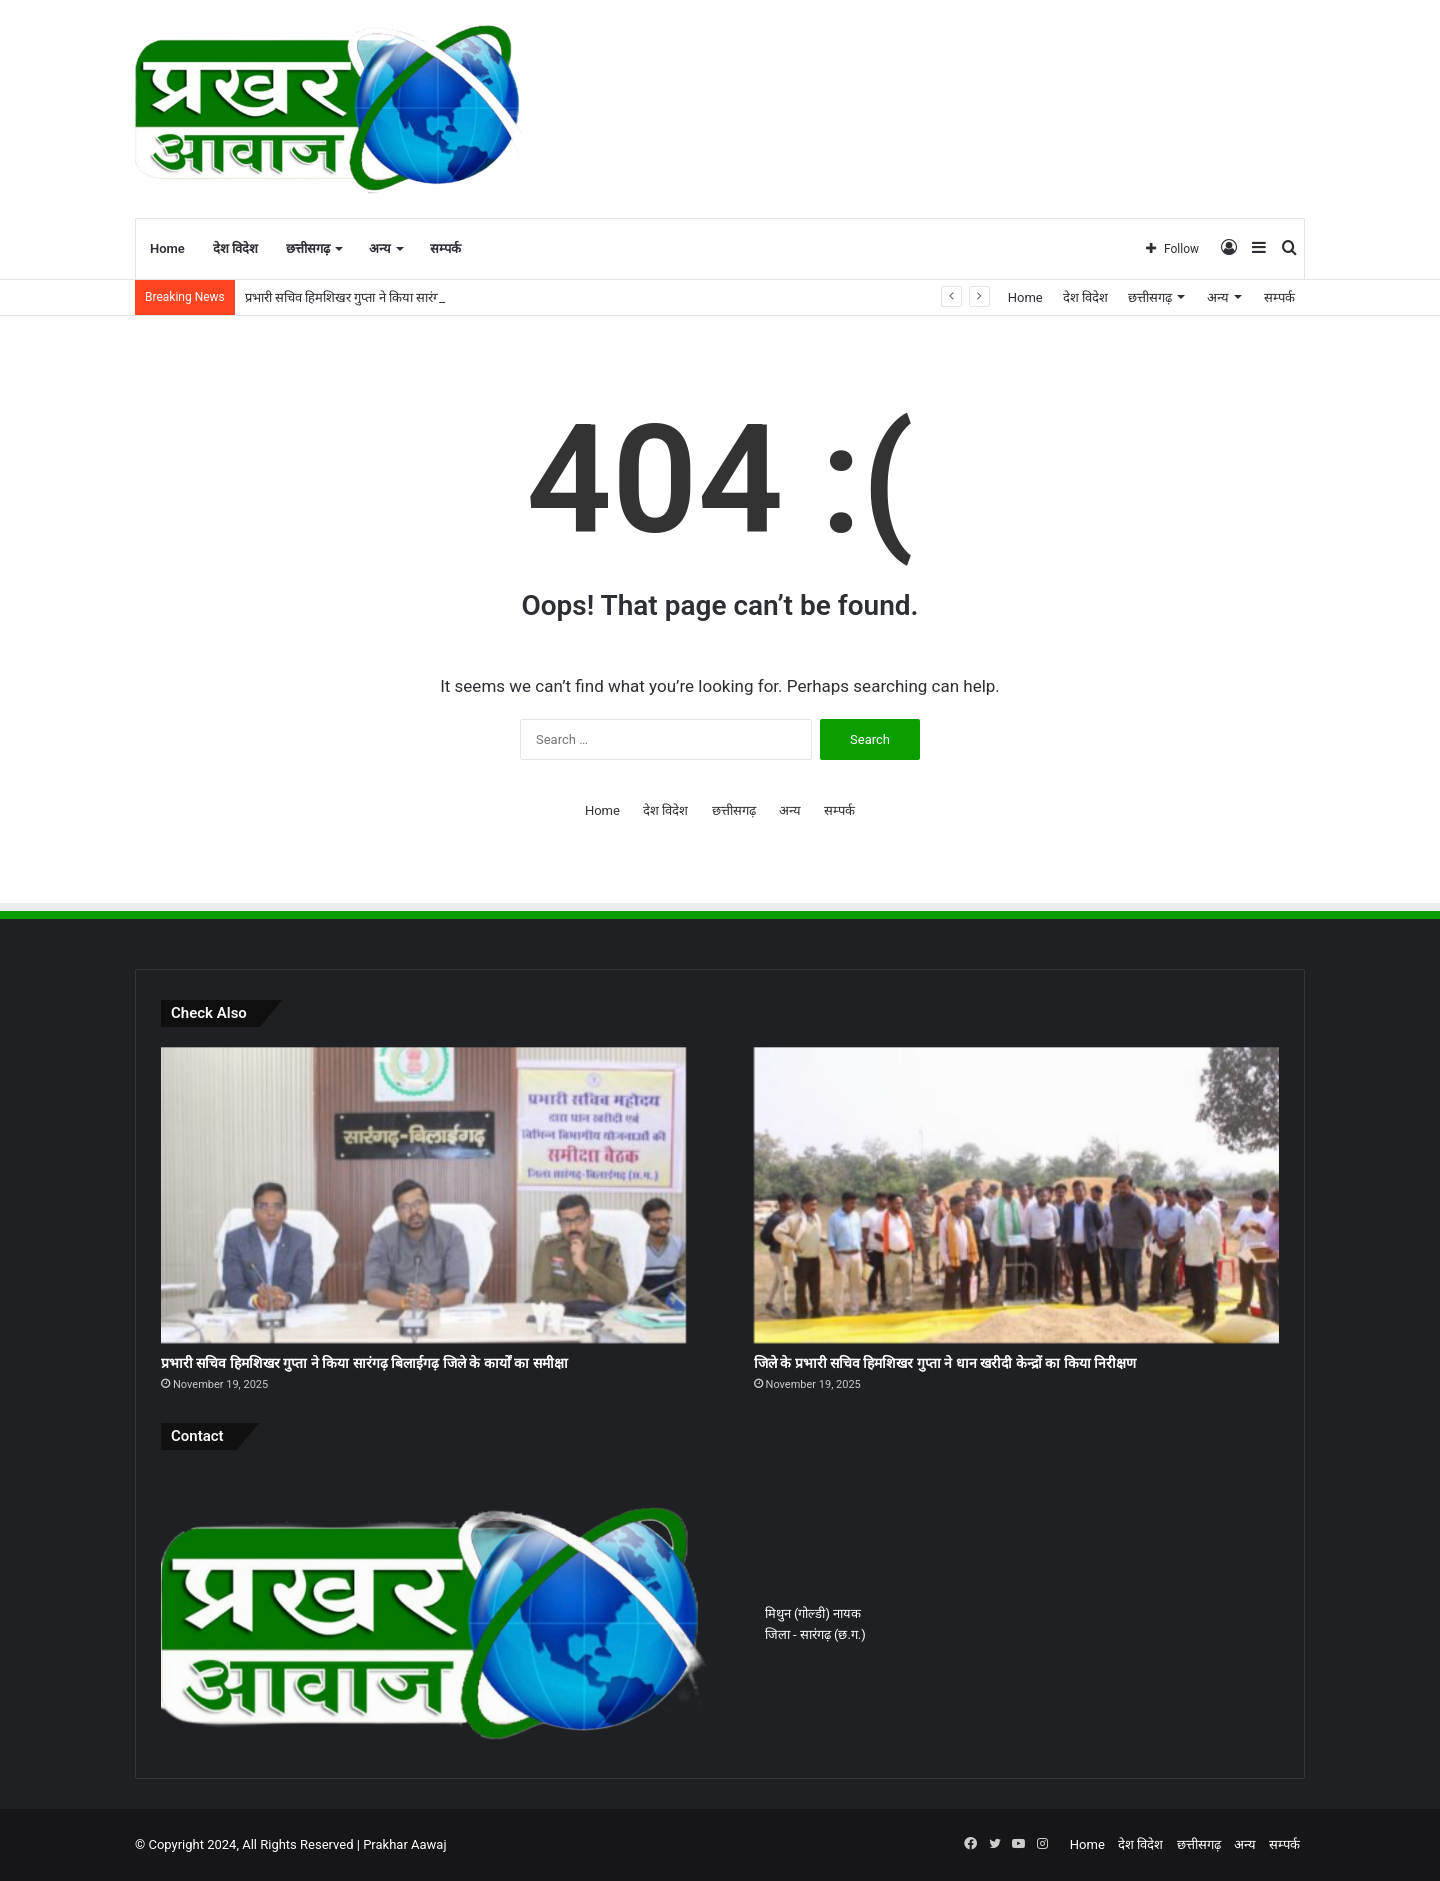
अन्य (380, 248)
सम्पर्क (445, 248)
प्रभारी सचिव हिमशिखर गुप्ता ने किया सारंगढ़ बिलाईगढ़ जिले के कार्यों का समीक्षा (364, 1363)
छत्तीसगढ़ (308, 248)
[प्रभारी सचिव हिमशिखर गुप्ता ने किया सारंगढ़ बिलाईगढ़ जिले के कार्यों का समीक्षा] (423, 1195)
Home (167, 248)
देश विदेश (235, 248)
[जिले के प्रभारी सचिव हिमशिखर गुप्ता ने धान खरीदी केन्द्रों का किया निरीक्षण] (1016, 1195)
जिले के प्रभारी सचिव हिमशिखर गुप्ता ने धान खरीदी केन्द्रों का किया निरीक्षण (945, 1363)
